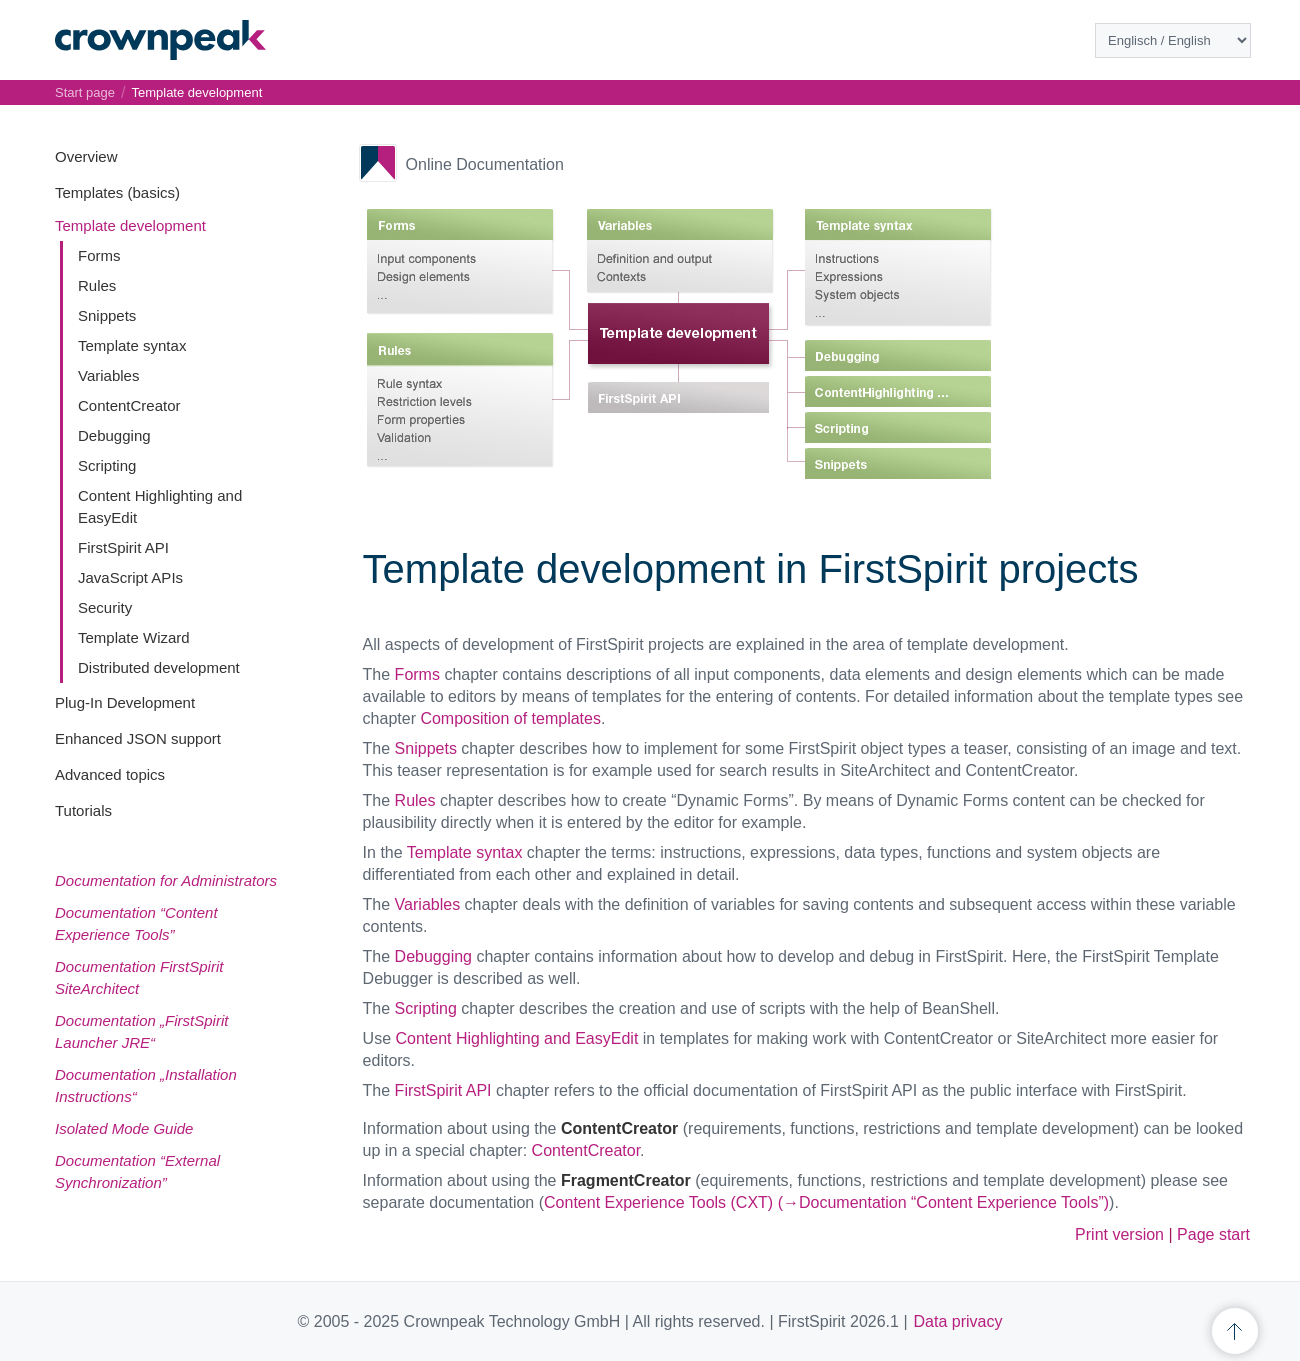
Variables (108, 375)
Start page (85, 92)
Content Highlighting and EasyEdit (517, 1038)
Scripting (107, 465)
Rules (97, 285)
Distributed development (159, 667)
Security (105, 607)
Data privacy (958, 1321)
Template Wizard (134, 637)
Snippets (107, 315)
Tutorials (83, 810)
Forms (99, 255)
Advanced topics (110, 774)
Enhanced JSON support (138, 738)
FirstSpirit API (123, 547)
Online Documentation (485, 164)
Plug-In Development (125, 702)
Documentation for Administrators (166, 880)
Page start (1213, 1234)
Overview (86, 156)
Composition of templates (510, 718)
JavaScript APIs (130, 577)
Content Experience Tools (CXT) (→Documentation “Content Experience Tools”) (826, 1202)
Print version (1119, 1234)
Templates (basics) (117, 192)
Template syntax (132, 345)
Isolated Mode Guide (124, 1128)
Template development (130, 225)
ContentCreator (129, 405)
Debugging (114, 435)
